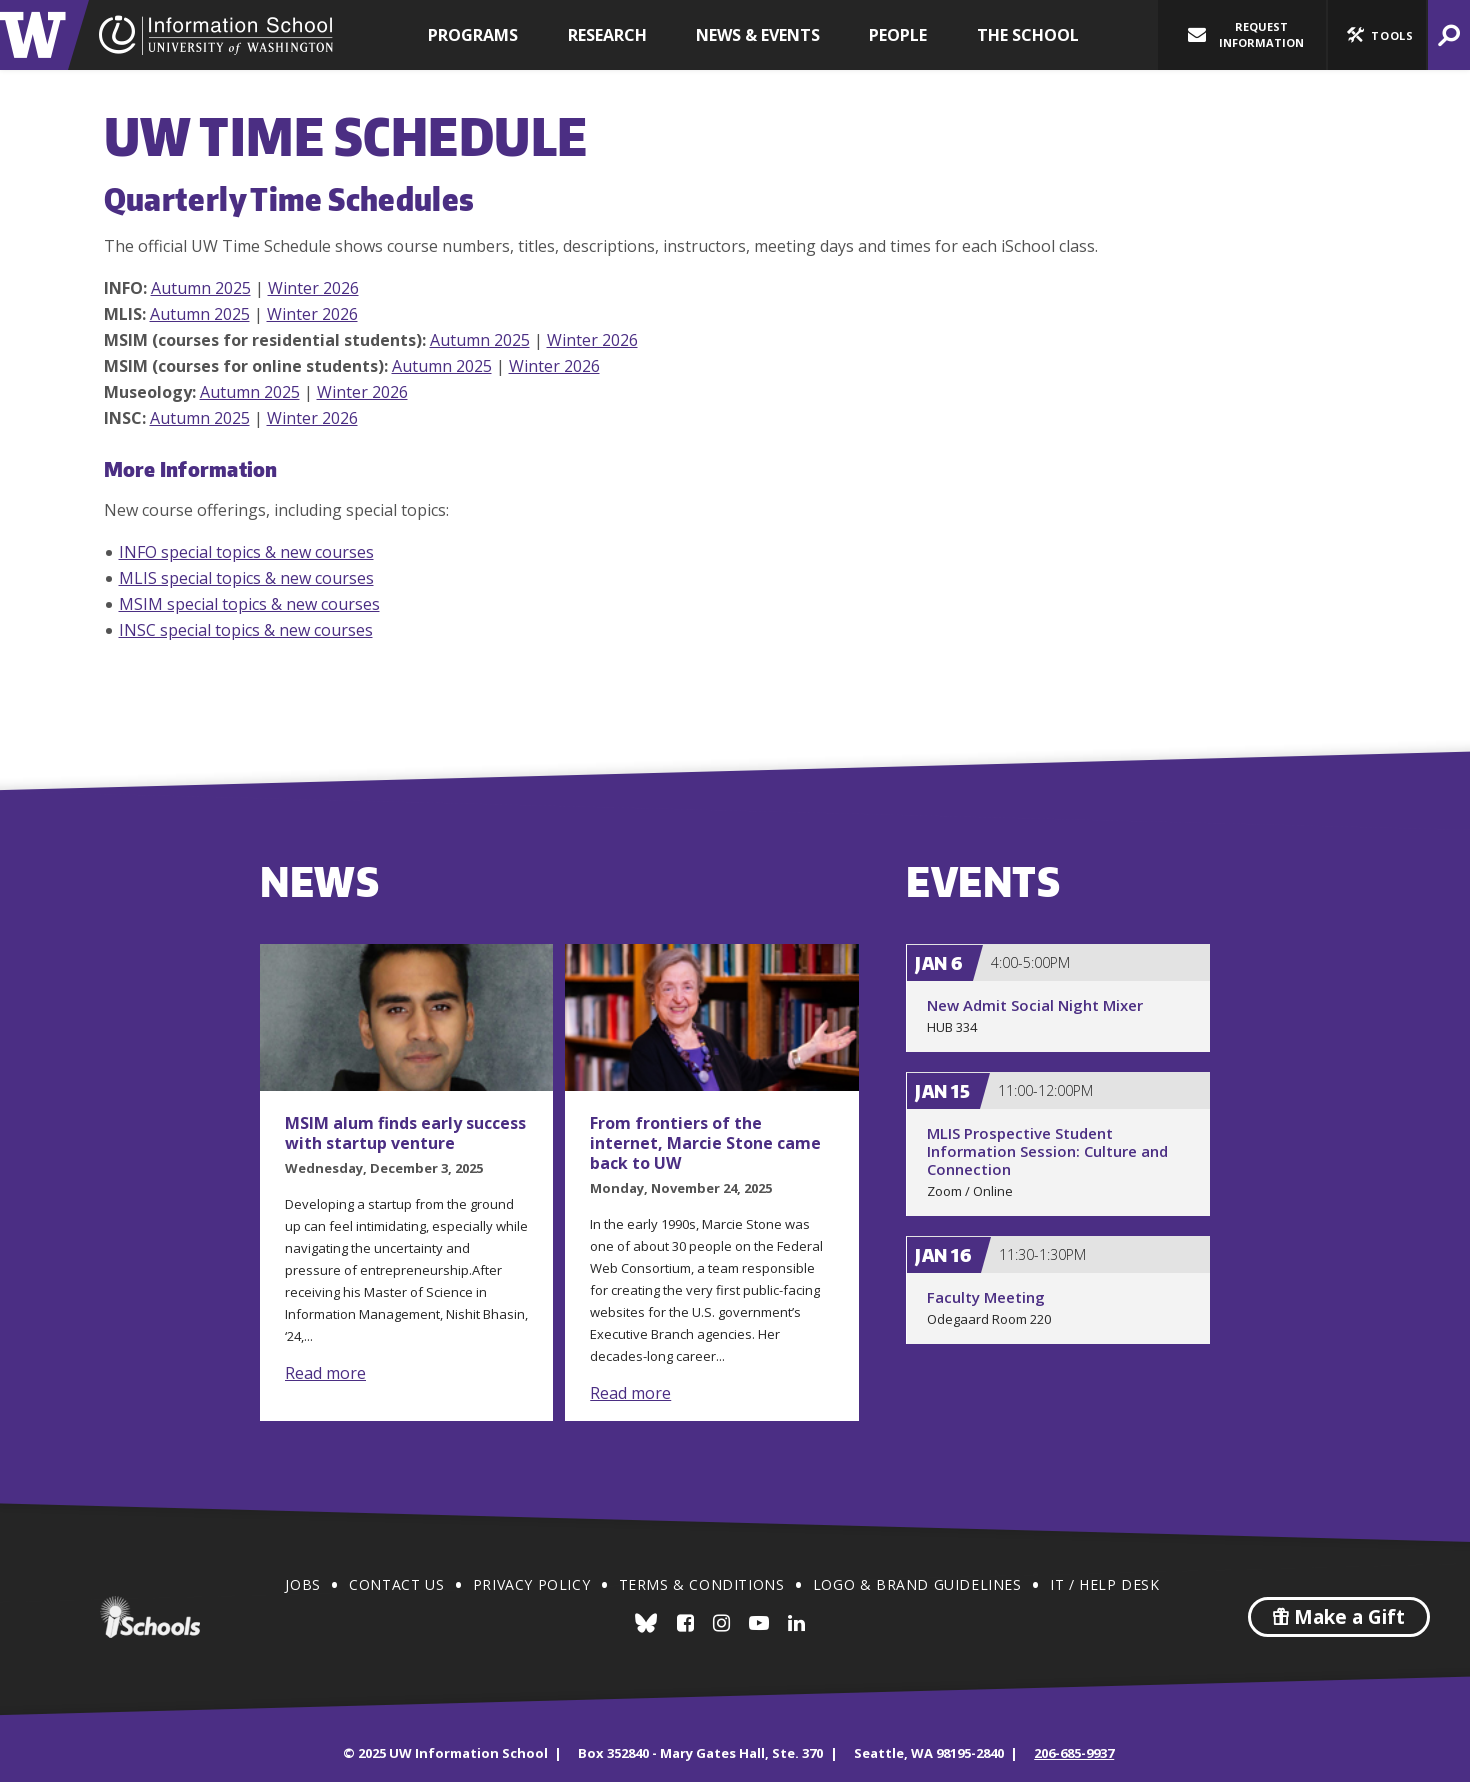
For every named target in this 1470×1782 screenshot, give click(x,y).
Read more (325, 1373)
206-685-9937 (1074, 1753)
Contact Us (396, 1584)
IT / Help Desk (1104, 1584)
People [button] (898, 35)
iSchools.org (150, 1617)
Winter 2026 (313, 288)
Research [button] (607, 35)
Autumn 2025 (201, 288)
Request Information (1246, 34)
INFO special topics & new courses (246, 552)
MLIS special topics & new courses (246, 578)
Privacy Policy (531, 1584)
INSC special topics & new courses (246, 630)
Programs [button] (473, 35)
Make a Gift (1339, 1617)
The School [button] (1028, 35)
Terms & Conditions (702, 1584)
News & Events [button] (758, 35)
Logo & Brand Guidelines (917, 1584)
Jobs (302, 1584)
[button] (1377, 35)
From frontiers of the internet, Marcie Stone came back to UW (705, 1143)
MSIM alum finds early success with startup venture (405, 1133)
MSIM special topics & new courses (249, 604)
